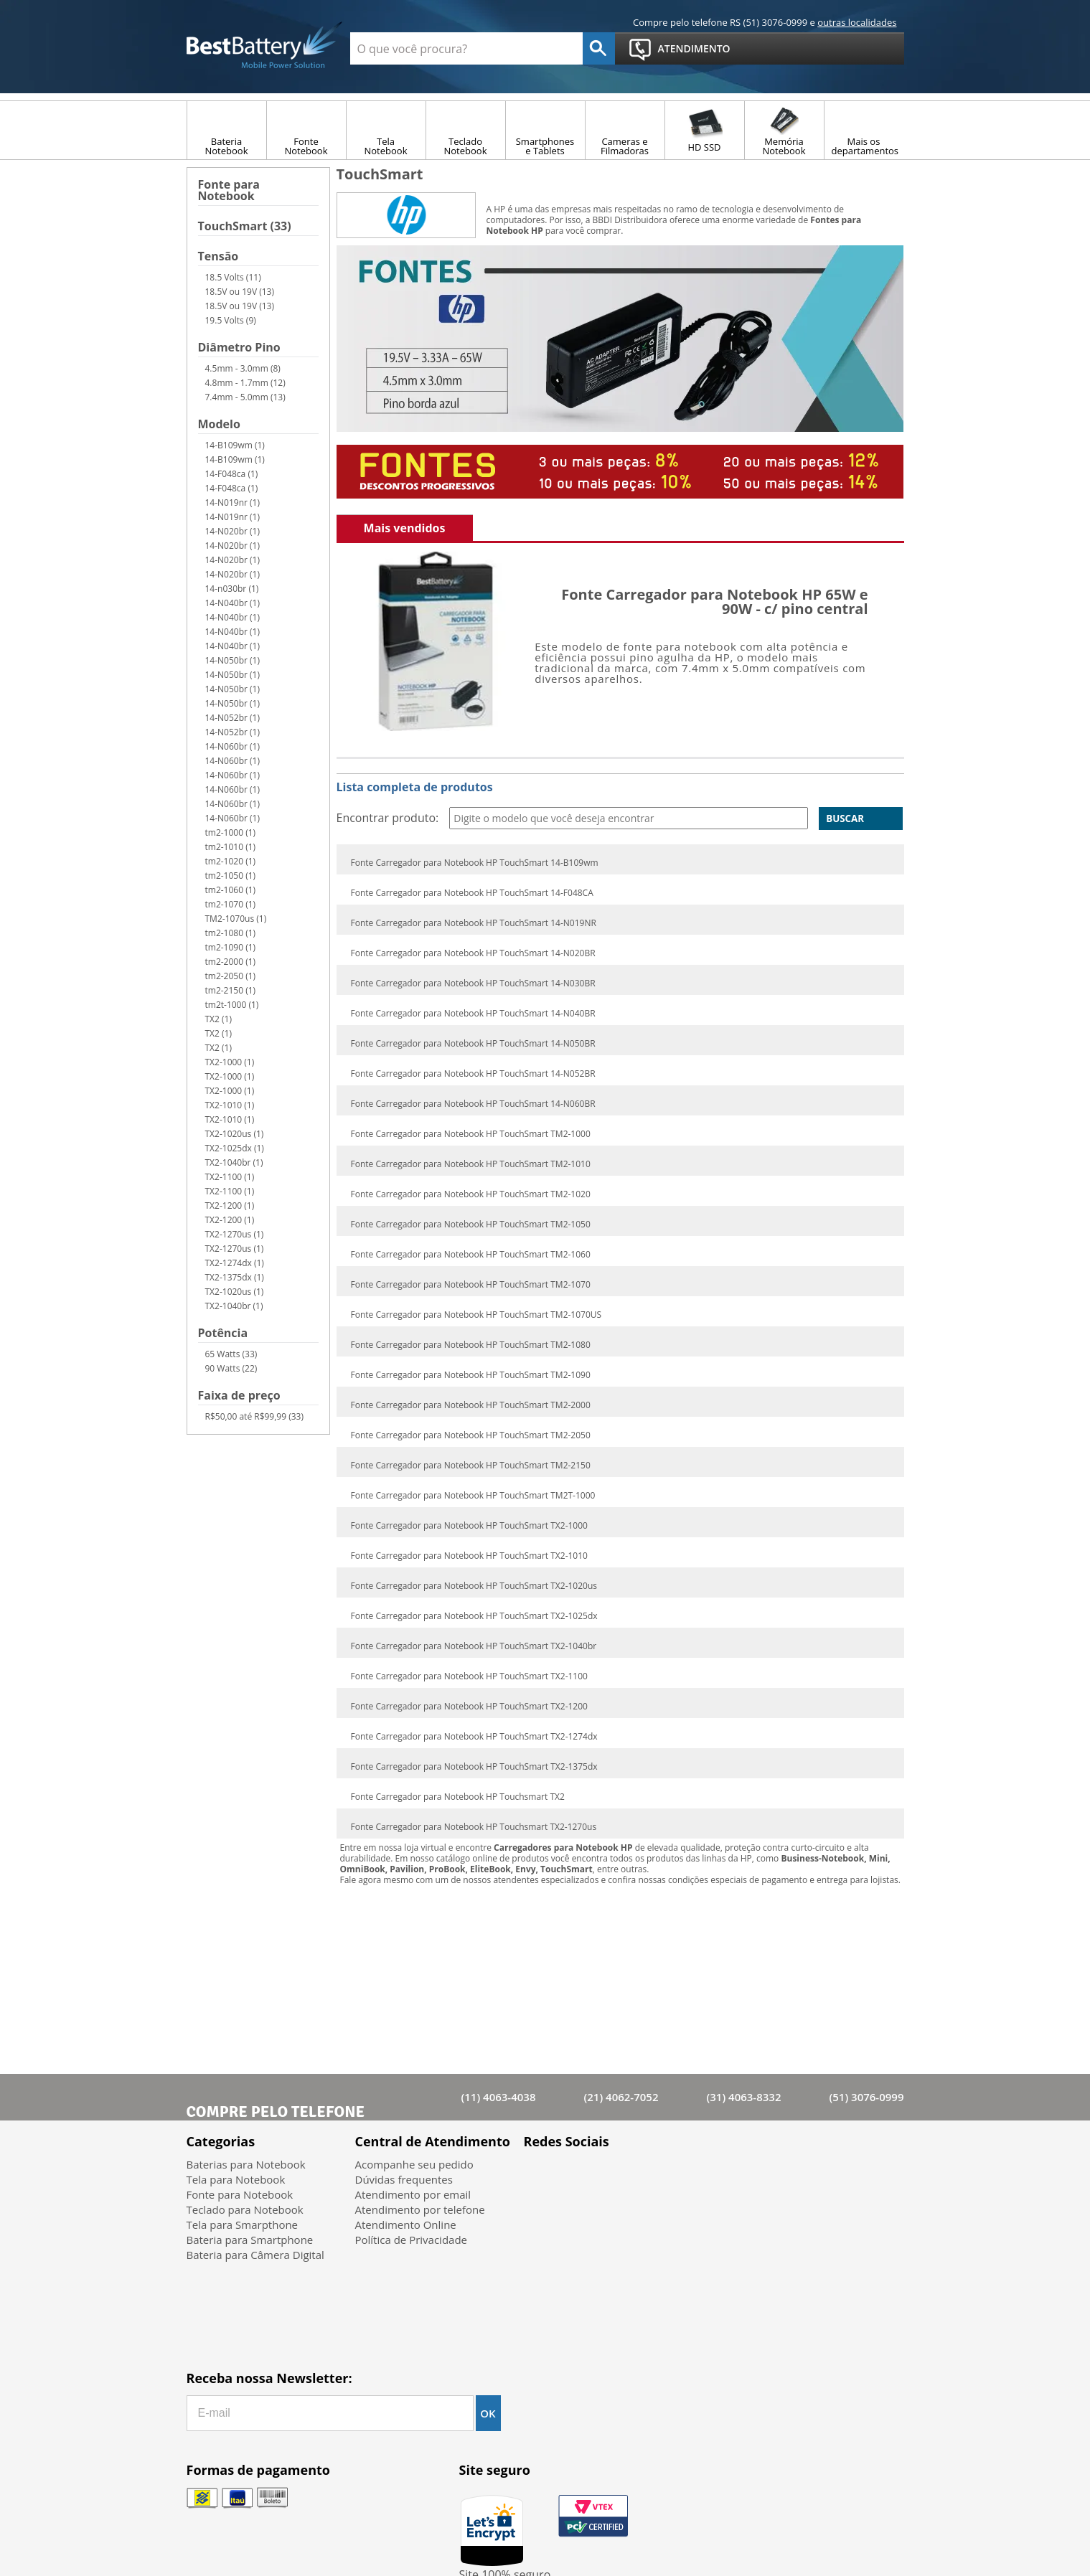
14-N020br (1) (232, 531)
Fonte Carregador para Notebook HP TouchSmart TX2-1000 (469, 1525)
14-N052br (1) (232, 718)
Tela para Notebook (236, 2179)
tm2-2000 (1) (230, 962)
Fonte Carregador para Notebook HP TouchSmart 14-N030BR (473, 983)
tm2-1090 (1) (230, 947)
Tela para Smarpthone (243, 2224)
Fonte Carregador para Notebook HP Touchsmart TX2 (458, 1797)
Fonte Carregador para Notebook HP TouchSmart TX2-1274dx (474, 1736)
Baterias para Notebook (246, 2164)
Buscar (845, 818)
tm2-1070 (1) (230, 904)
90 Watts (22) (231, 1368)
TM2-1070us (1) (236, 918)
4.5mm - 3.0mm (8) (243, 368)
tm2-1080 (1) (230, 933)
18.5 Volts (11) (233, 277)
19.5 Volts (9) (230, 320)
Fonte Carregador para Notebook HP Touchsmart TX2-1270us (474, 1827)
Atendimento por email (413, 2194)
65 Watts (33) (231, 1354)
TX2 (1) (218, 1019)
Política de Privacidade (411, 2239)
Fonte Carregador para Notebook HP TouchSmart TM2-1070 (471, 1284)
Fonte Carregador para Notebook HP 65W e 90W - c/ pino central (714, 601)
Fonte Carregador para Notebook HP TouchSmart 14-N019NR (473, 923)
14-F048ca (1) (231, 474)
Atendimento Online (405, 2224)
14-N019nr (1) (232, 502)
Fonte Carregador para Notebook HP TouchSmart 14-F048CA (472, 893)
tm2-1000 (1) (230, 832)
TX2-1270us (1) (234, 1234)
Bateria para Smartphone (250, 2239)
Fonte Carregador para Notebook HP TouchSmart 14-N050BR (473, 1043)
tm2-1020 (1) (230, 861)
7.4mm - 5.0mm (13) (245, 397)
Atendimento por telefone (420, 2209)
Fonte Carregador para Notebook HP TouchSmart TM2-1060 (471, 1254)
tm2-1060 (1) (230, 890)
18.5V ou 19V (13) (240, 292)
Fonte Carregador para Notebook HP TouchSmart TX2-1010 (469, 1556)
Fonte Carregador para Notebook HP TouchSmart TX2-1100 (469, 1676)
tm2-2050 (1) (230, 976)
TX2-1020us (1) (234, 1134)
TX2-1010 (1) (230, 1105)
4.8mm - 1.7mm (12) (245, 383)
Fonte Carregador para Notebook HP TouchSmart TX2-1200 (469, 1706)
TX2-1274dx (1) (234, 1263)
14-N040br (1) (232, 603)
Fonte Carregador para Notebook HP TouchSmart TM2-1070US (476, 1315)
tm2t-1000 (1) (232, 1005)
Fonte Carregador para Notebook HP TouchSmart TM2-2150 (471, 1465)
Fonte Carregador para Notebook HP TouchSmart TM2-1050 (471, 1224)
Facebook (541, 2175)
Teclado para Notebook (245, 2209)
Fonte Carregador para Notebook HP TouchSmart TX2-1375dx (474, 1767)
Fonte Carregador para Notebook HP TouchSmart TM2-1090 (471, 1375)
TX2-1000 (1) (230, 1062)
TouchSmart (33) (244, 227)
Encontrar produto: (388, 818)
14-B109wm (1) (235, 445)
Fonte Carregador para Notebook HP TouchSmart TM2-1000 (471, 1134)
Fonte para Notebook (229, 191)
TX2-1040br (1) (234, 1162)
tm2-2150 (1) (230, 990)
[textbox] (466, 48)
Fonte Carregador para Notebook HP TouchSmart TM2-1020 (471, 1194)
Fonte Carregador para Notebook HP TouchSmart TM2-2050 (471, 1435)
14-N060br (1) (232, 746)
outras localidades (856, 22)
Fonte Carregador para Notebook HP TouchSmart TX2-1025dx (474, 1616)
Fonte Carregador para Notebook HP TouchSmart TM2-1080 (471, 1345)
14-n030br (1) (232, 588)
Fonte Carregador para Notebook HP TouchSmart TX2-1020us (474, 1586)
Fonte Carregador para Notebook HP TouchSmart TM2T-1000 (473, 1495)
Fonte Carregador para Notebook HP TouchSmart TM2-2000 (471, 1405)
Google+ (615, 2175)
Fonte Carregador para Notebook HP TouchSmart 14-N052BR (473, 1074)
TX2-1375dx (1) (234, 1277)
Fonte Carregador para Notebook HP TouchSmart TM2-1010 (471, 1164)
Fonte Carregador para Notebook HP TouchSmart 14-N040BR (473, 1013)
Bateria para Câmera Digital (255, 2254)
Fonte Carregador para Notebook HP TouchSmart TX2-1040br (474, 1646)
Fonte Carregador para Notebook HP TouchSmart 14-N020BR (473, 953)
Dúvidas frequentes (404, 2179)
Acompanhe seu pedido (414, 2164)
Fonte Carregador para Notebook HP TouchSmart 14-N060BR (473, 1104)
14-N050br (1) (232, 660)
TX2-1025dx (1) (234, 1148)
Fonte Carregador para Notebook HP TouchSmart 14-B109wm (474, 863)
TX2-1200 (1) (230, 1205)
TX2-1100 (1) (230, 1177)
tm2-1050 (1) (230, 875)
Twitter (578, 2175)
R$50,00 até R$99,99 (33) (254, 1416)
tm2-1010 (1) (230, 847)
